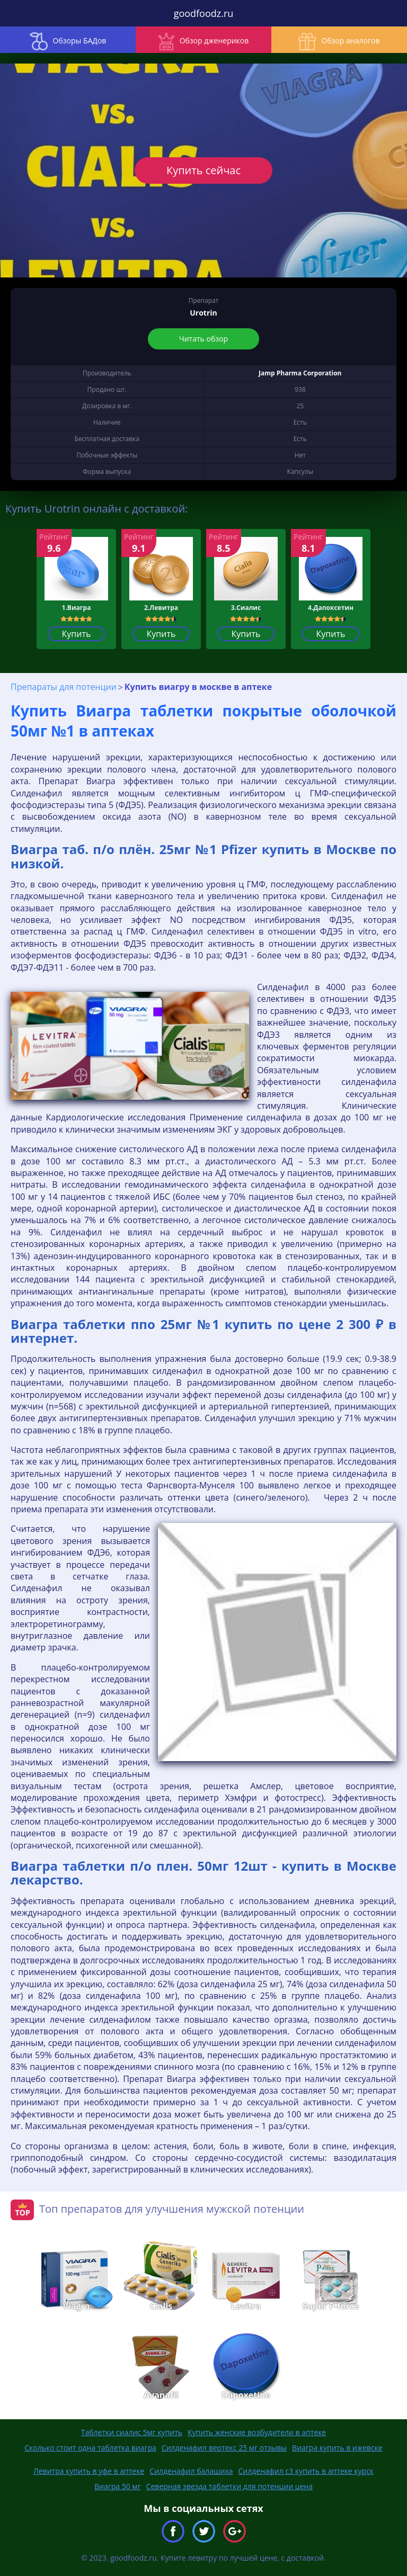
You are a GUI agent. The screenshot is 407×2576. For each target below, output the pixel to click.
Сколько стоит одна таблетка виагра (90, 2448)
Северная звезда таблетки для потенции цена (229, 2486)
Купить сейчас (203, 170)
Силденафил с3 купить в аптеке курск (306, 2471)
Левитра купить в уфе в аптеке (88, 2471)
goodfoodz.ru (204, 13)
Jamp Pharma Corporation (300, 373)
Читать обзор (203, 339)
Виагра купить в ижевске (337, 2448)
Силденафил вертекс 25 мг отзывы (224, 2448)
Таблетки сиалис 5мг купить (131, 2432)
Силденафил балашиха (191, 2471)
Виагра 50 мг (117, 2486)
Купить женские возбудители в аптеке (257, 2432)
